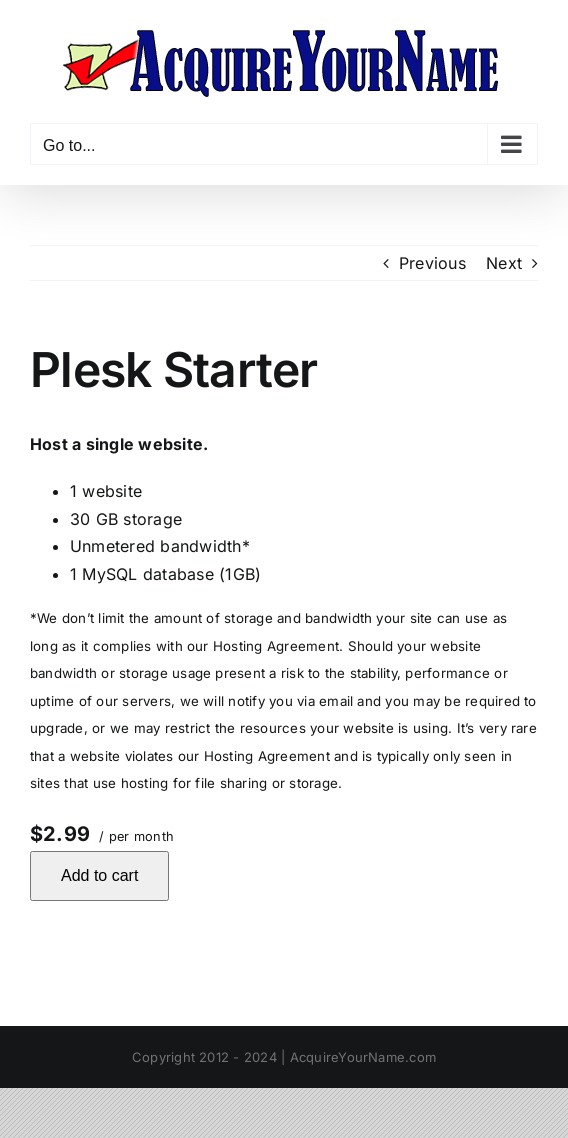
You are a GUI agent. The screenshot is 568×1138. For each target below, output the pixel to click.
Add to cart (99, 875)
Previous (432, 263)
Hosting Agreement (276, 646)
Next (504, 263)
